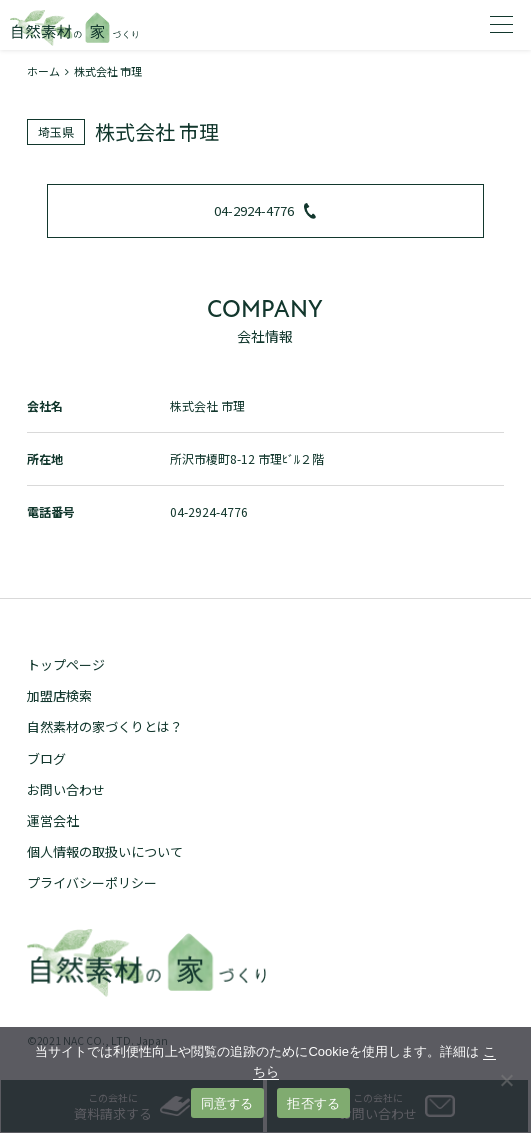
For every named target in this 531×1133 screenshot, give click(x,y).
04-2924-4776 (265, 210)
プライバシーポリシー (92, 882)
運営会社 (53, 820)
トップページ (66, 664)
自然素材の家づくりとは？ (105, 726)
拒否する (313, 1103)
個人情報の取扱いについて (105, 851)
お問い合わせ (66, 789)
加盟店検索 (59, 695)
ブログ (46, 758)
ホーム (43, 71)
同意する (227, 1103)
